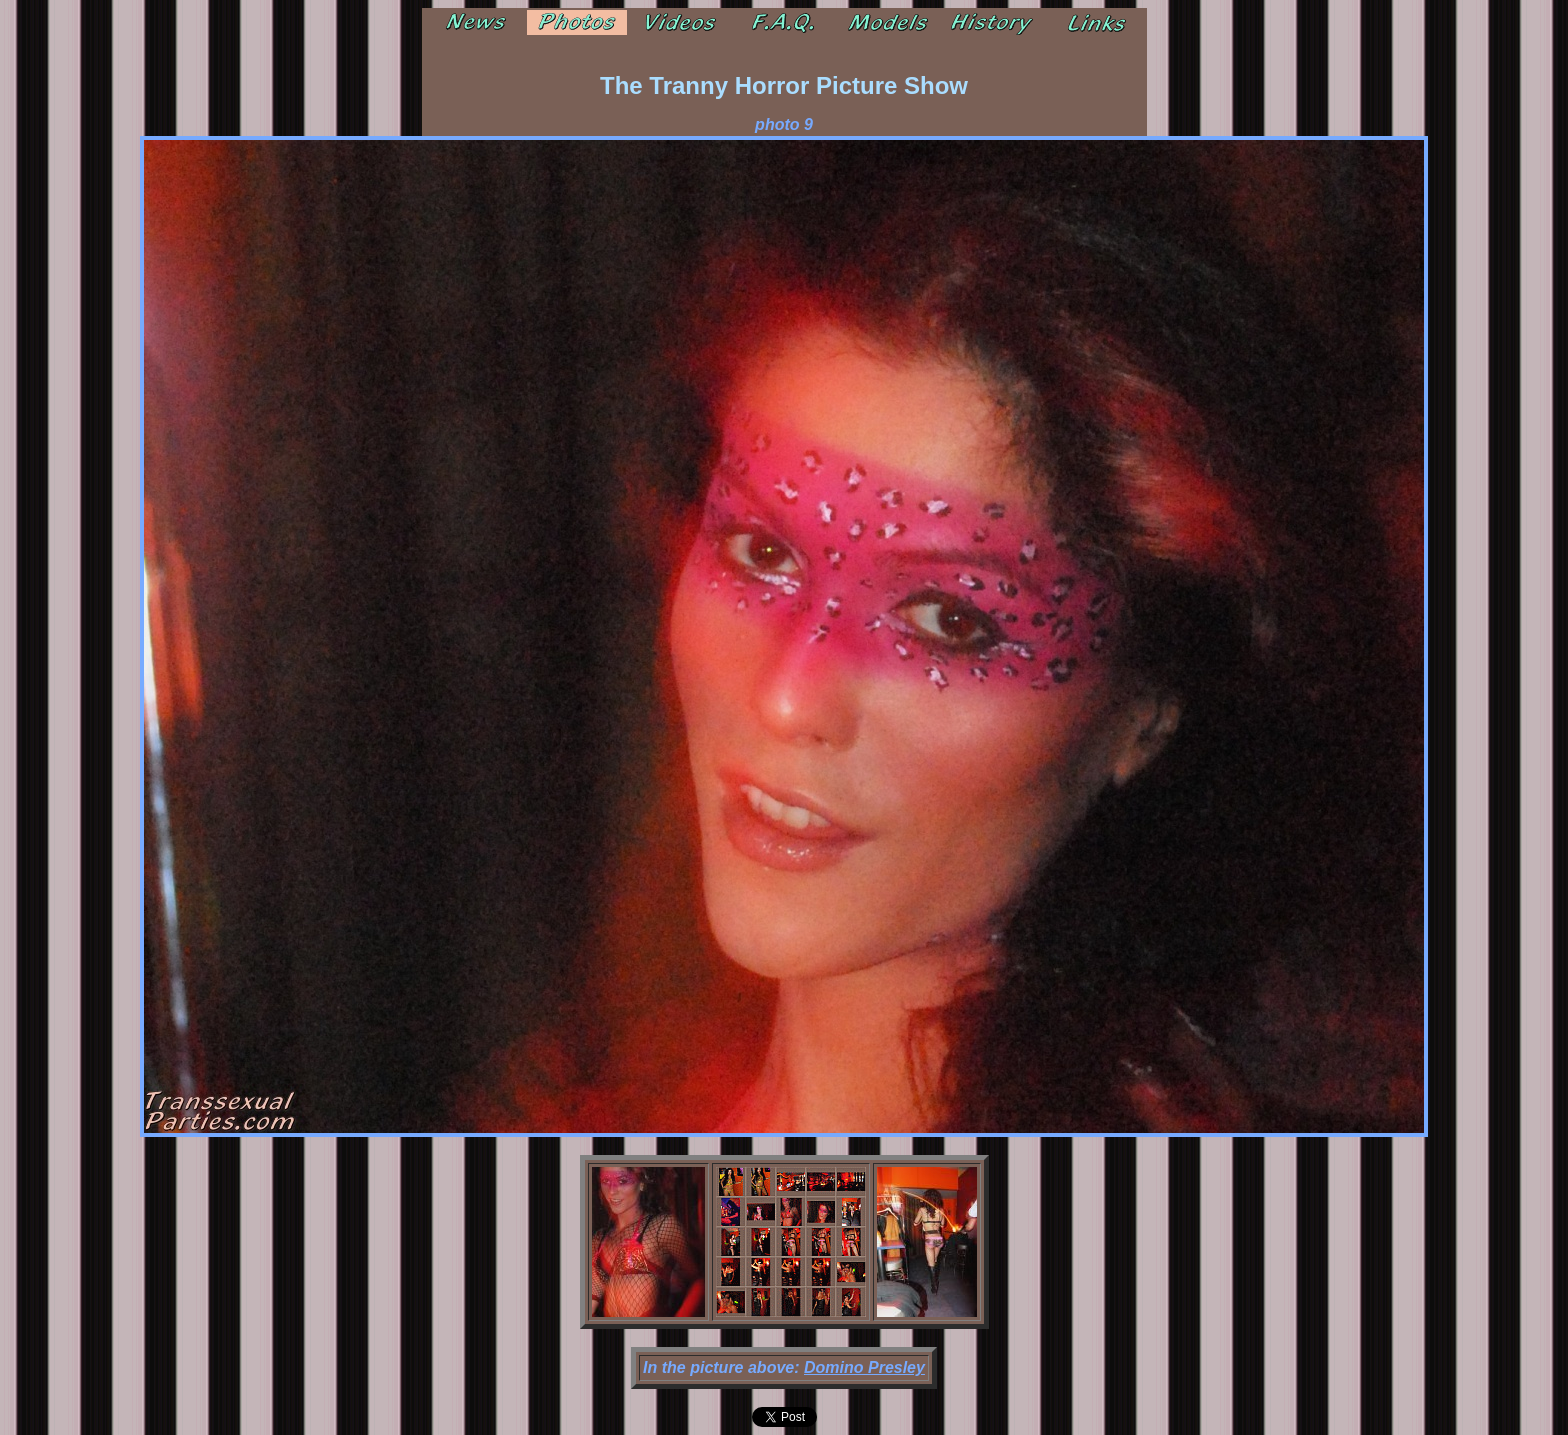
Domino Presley (864, 1367)
